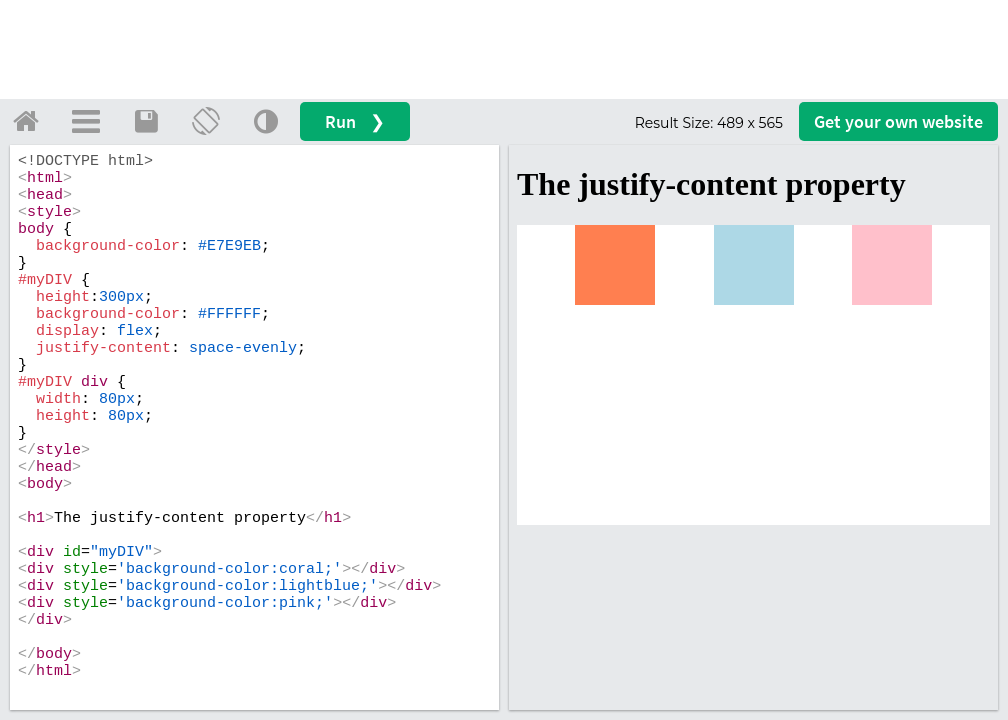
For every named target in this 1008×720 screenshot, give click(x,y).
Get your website (898, 121)
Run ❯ (355, 121)
